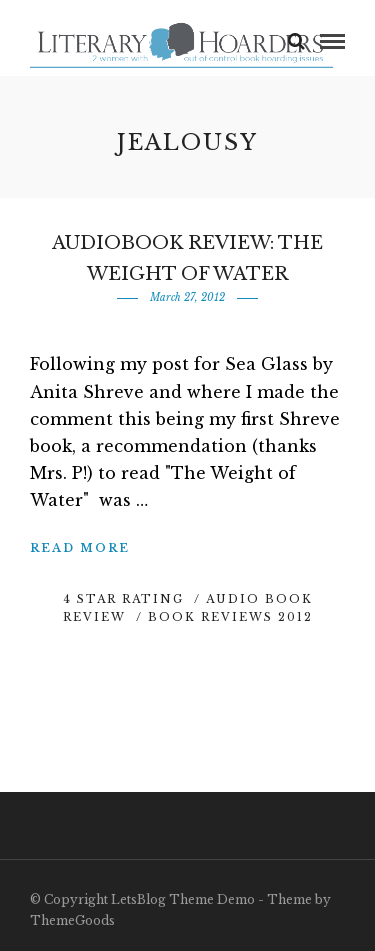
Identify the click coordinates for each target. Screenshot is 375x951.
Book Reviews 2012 (230, 617)
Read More (80, 548)
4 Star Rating (123, 599)
